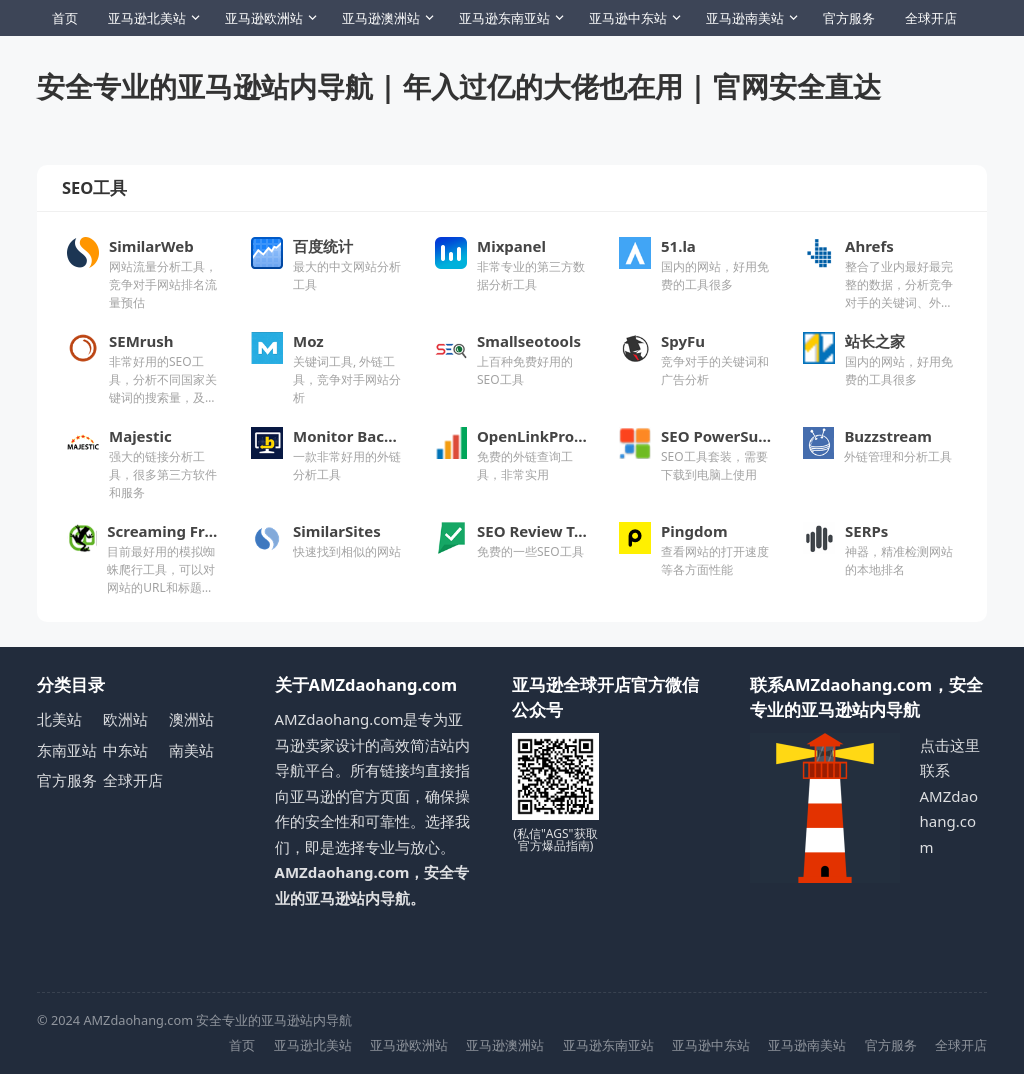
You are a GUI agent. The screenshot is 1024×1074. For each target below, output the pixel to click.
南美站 (191, 750)
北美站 (59, 719)
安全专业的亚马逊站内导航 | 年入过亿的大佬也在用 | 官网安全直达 (459, 86)
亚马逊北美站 (147, 18)
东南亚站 (67, 750)
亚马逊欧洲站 (264, 18)
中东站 (125, 750)
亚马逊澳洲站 (381, 18)
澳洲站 (191, 719)
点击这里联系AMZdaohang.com (950, 796)
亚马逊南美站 (745, 18)
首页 (65, 18)
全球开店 (931, 18)
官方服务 (849, 18)
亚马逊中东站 (628, 18)
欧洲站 (125, 719)
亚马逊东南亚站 (504, 18)
